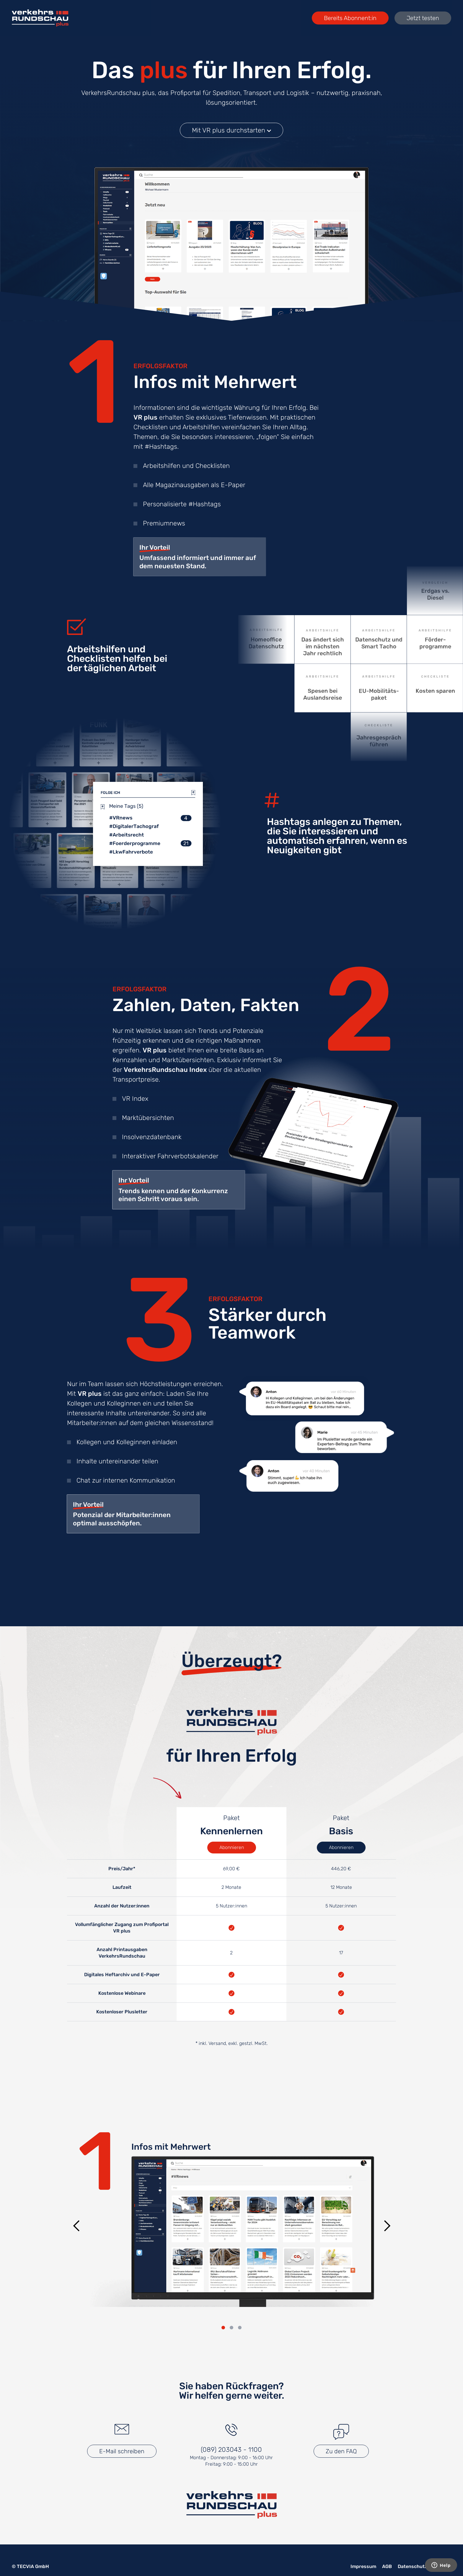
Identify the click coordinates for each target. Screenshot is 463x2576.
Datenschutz (412, 2566)
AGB (387, 2566)
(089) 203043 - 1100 (231, 2450)
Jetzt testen (423, 18)
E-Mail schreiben (121, 2451)
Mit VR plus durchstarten (231, 130)
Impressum (363, 2566)
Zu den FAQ (341, 2451)
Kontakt (442, 2566)
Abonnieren (231, 1847)
